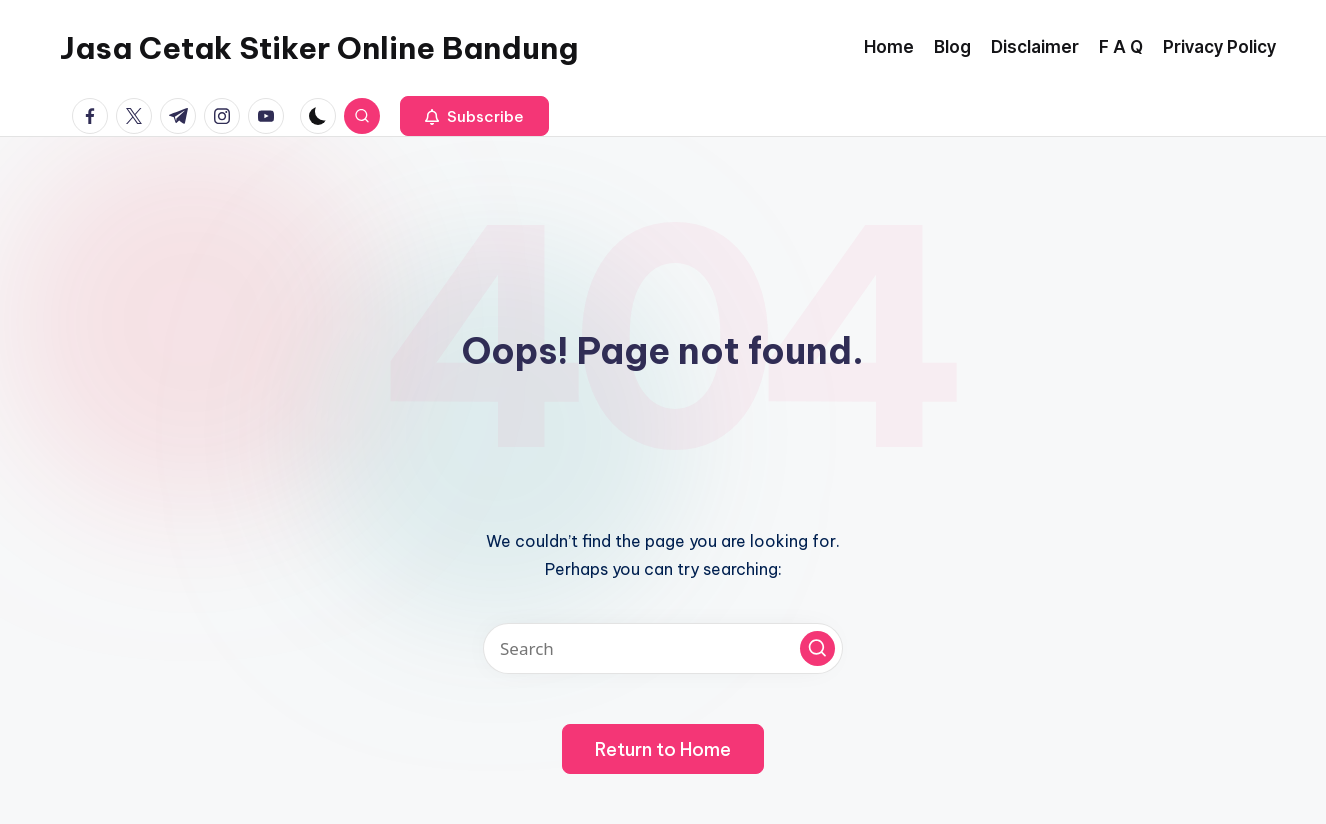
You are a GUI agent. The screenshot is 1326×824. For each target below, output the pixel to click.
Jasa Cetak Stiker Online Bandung (319, 48)
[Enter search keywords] (663, 648)
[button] (474, 116)
